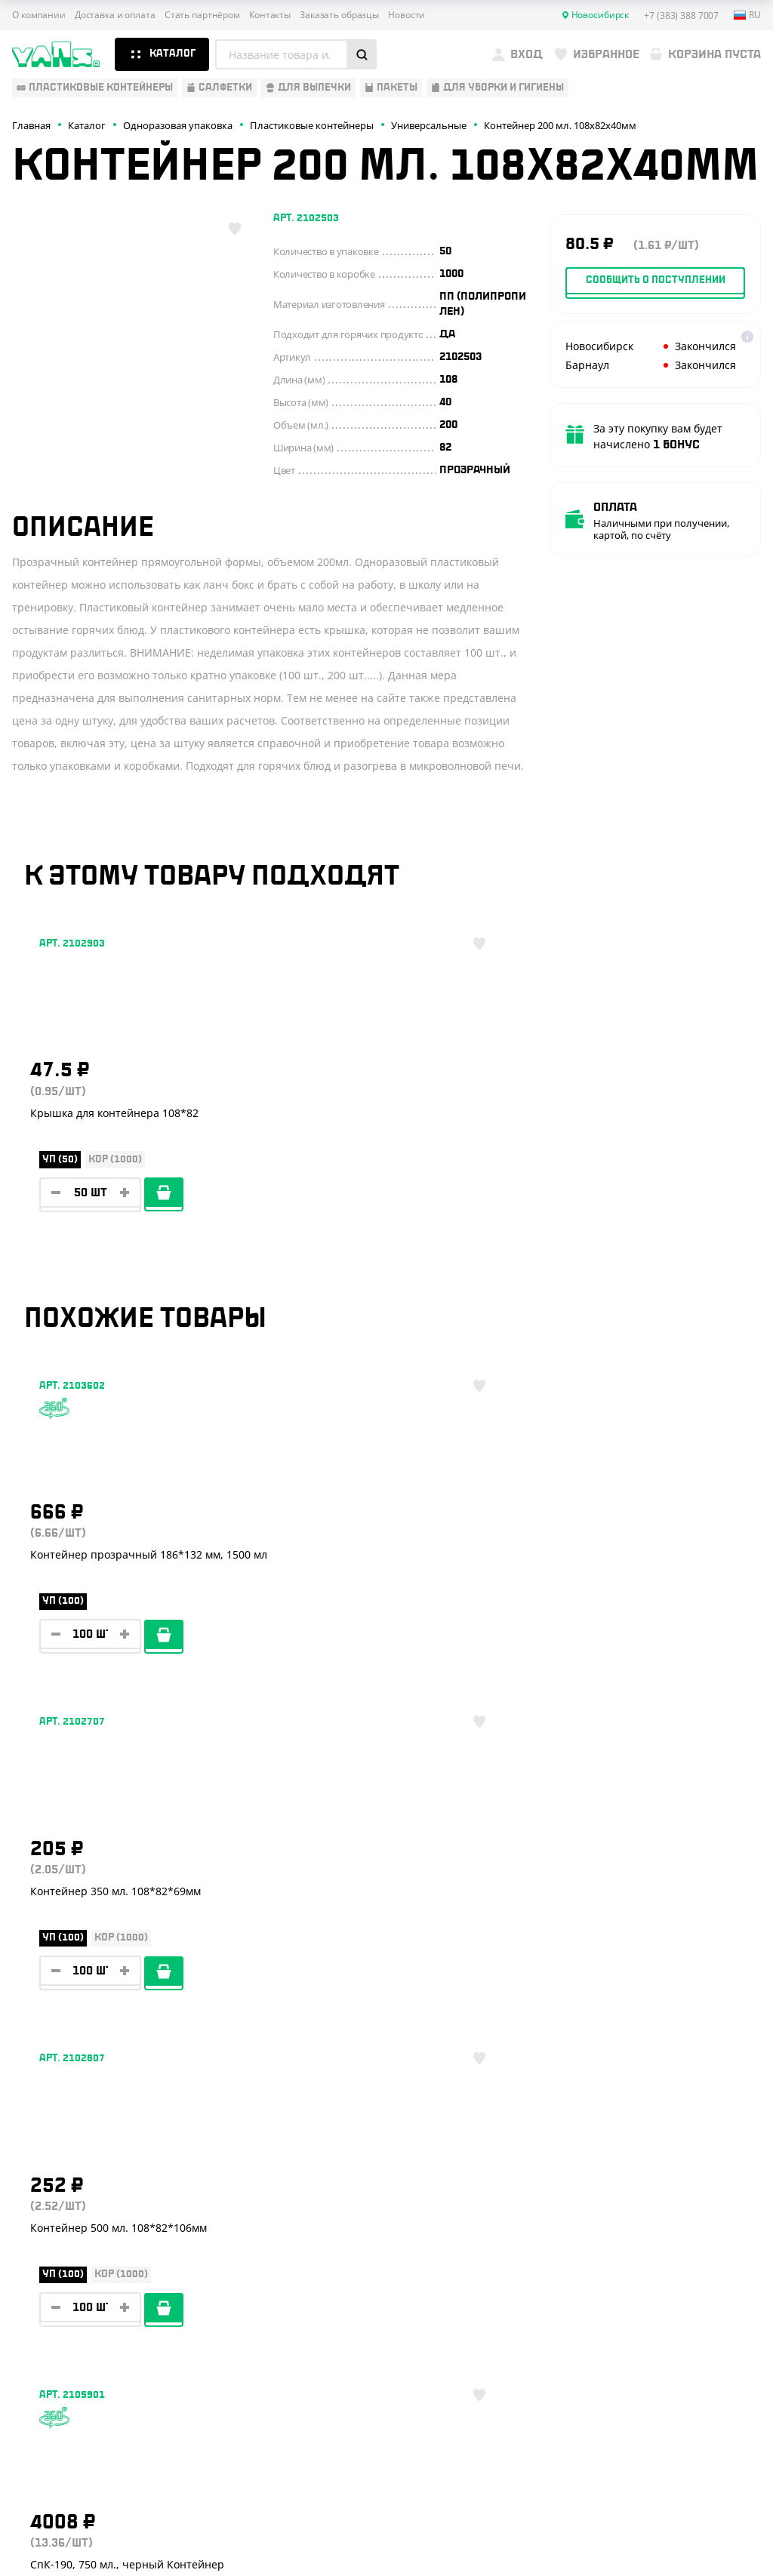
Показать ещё (386, 2048)
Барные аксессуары (67, 2243)
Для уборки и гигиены (72, 2309)
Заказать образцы (339, 15)
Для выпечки (48, 2265)
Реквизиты (209, 2243)
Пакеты (32, 2286)
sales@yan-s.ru (684, 2344)
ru (747, 15)
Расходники (46, 2331)
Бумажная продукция (73, 2220)
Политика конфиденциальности (686, 2472)
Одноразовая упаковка (77, 2176)
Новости (406, 15)
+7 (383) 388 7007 (684, 2210)
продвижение (692, 2544)
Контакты (270, 15)
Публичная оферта (656, 2459)
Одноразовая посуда (71, 2198)
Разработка (688, 2522)
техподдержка (693, 2533)
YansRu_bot (684, 2277)
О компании (39, 15)
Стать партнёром (202, 15)
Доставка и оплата (115, 15)
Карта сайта (640, 2484)
